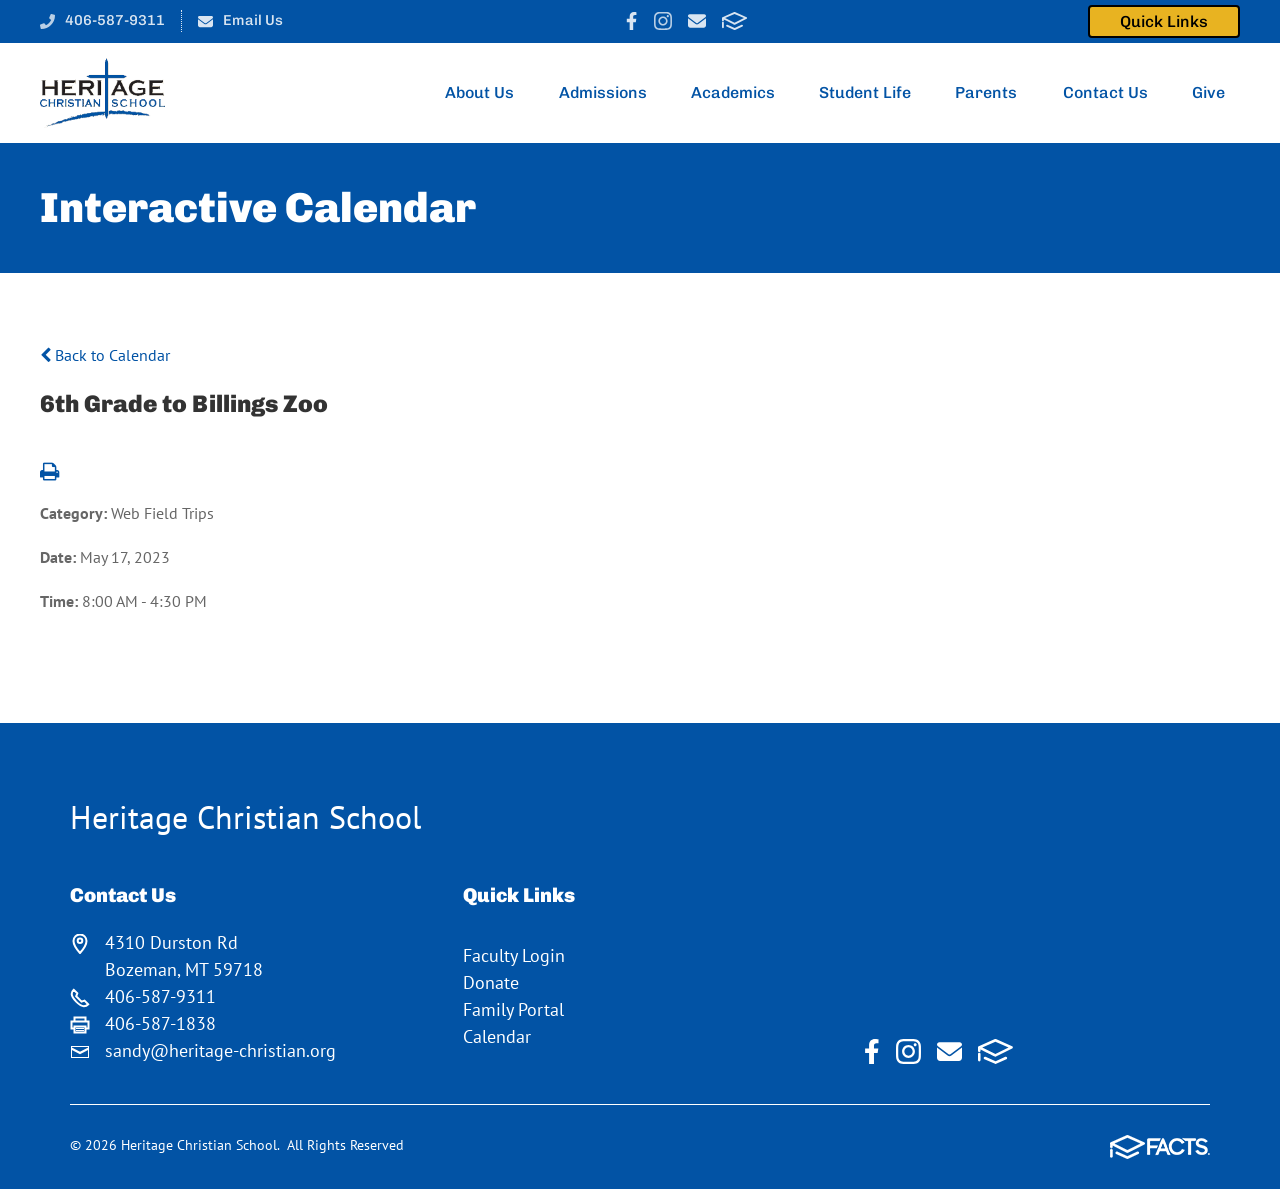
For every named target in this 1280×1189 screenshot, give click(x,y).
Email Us (253, 20)
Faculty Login (514, 955)
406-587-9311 (115, 20)
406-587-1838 (160, 1023)
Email (697, 21)
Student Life (871, 93)
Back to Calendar (105, 355)
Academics (739, 93)
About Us (486, 93)
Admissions (609, 93)
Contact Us (1111, 93)
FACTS (734, 21)
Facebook (631, 21)
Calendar (497, 1036)
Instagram (663, 21)
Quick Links (1164, 21)
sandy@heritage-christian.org (220, 1050)
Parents (992, 93)
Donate (491, 982)
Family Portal (513, 1009)
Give (1216, 93)
